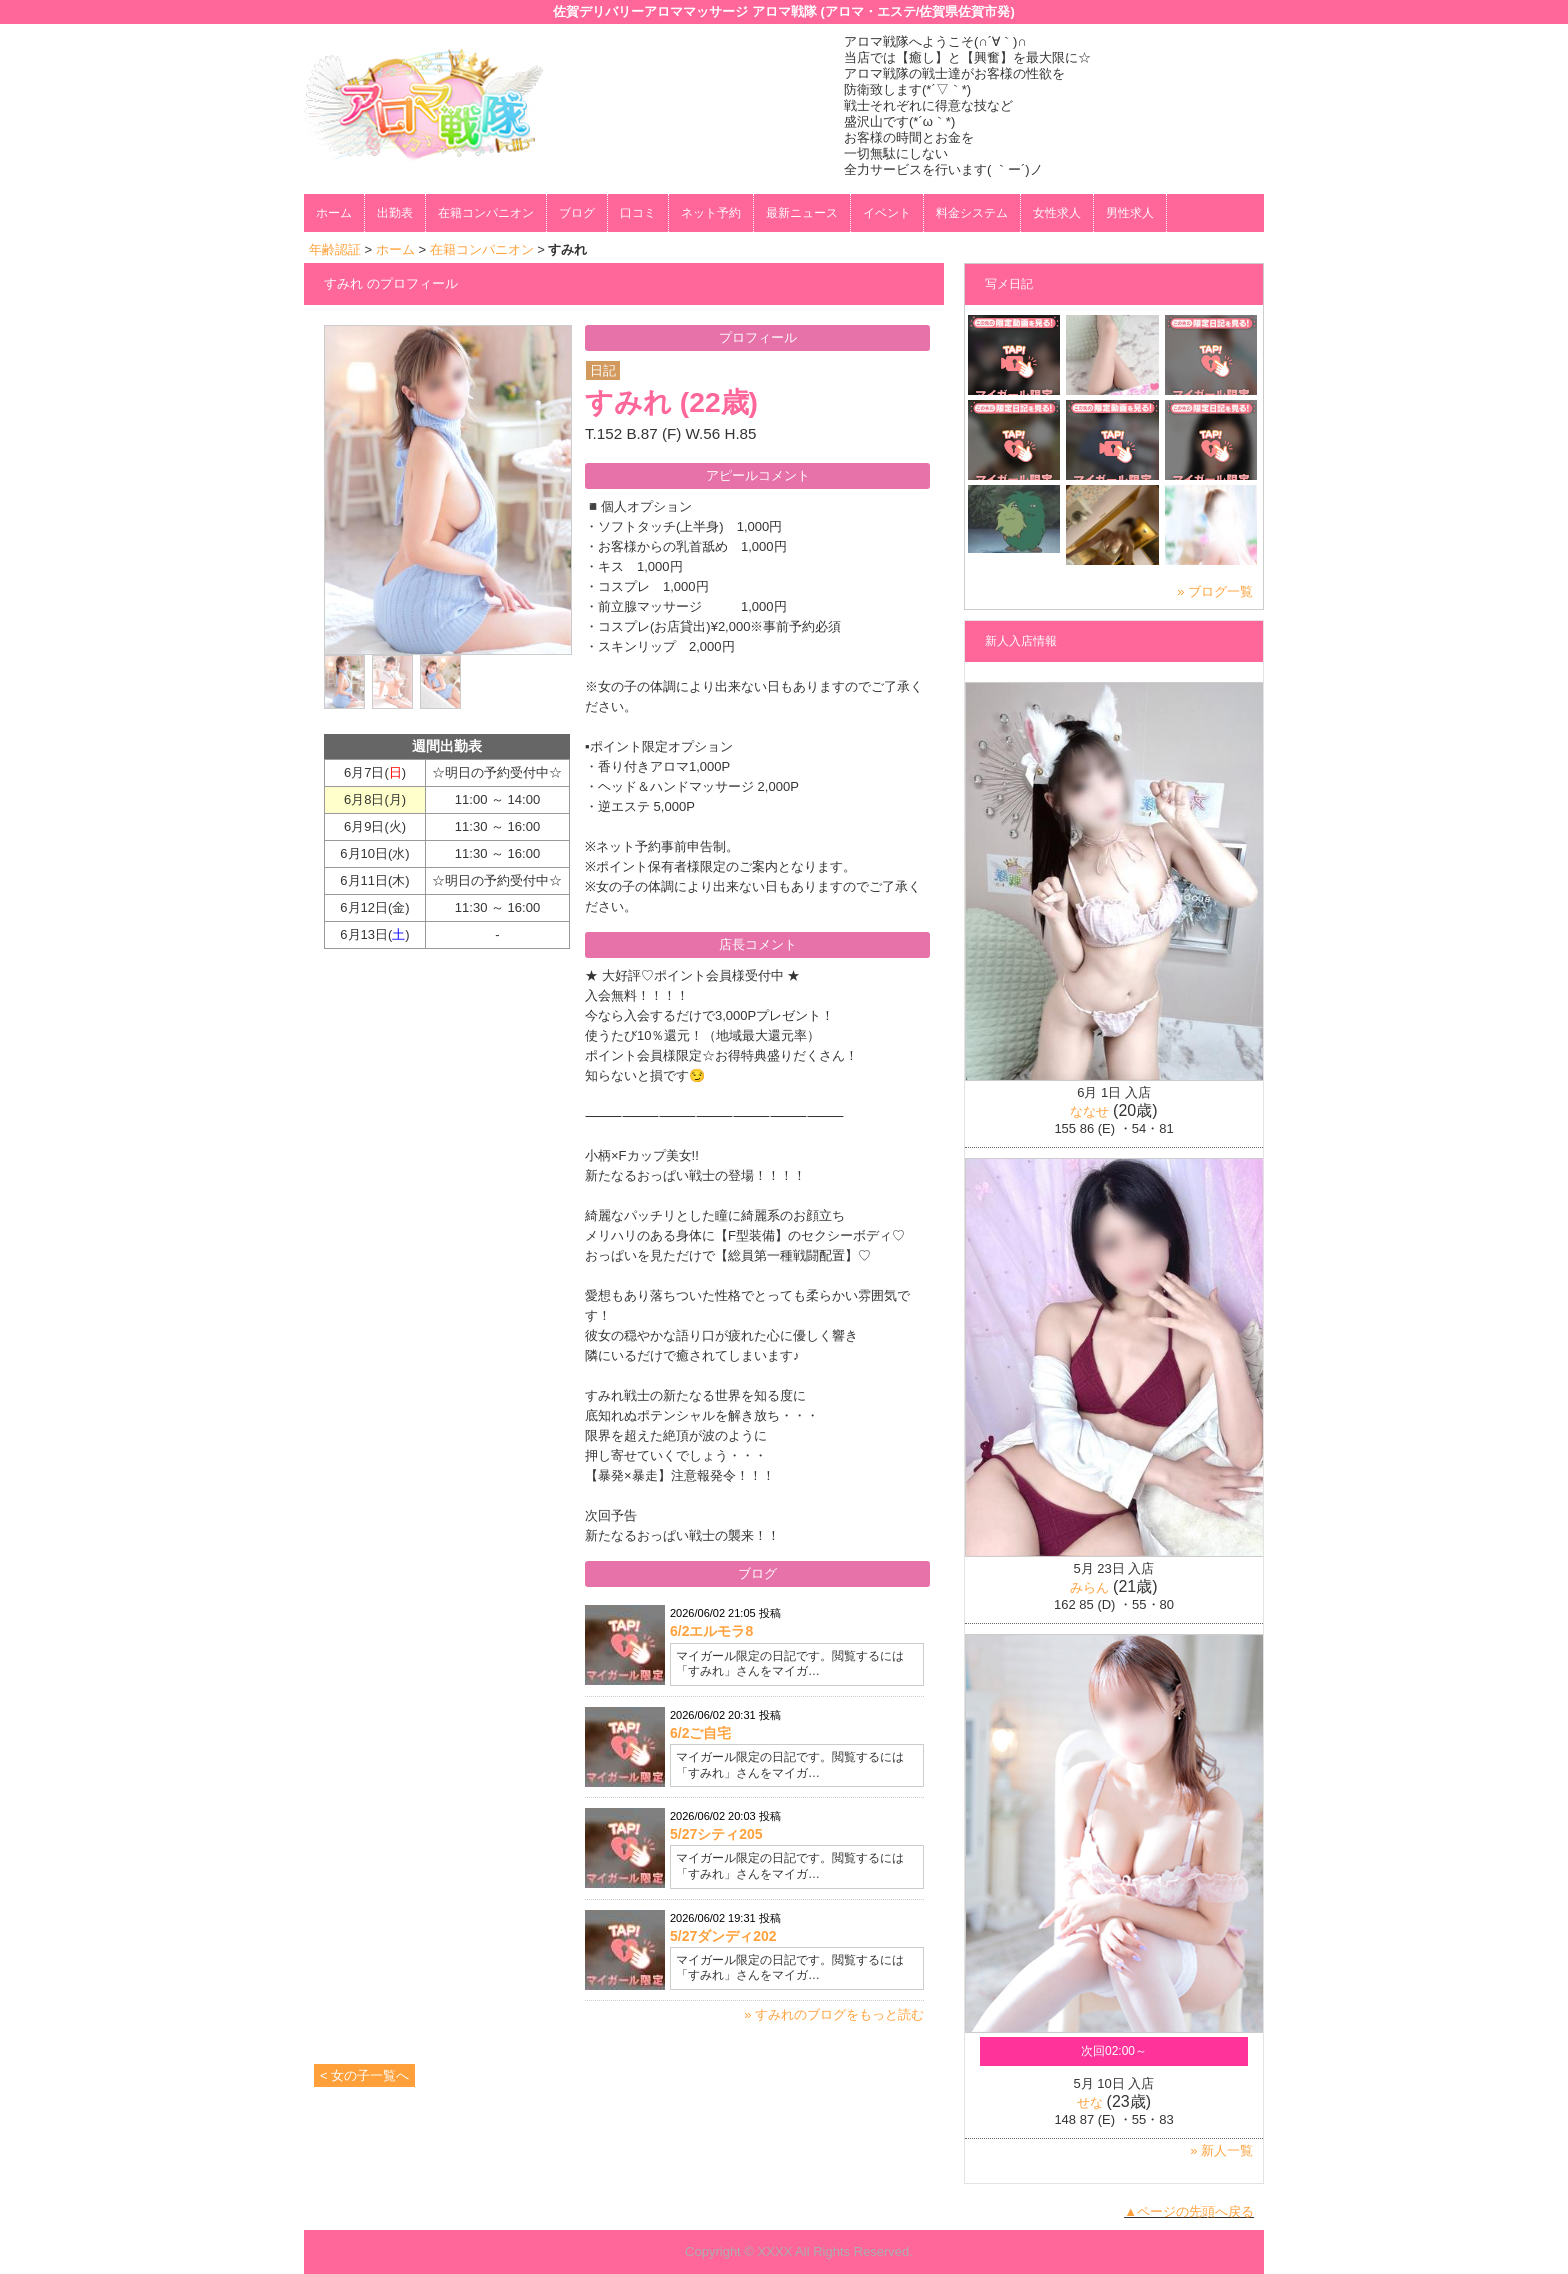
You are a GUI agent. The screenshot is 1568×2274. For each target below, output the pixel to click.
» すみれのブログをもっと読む (834, 2014)
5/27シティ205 (716, 1834)
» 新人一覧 (1221, 2150)
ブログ (577, 213)
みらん (1089, 1587)
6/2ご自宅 (700, 1733)
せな (1090, 2102)
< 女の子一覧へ (364, 2075)
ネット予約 (711, 213)
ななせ (1089, 1111)
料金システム (972, 213)
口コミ (638, 213)
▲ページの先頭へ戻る (1189, 2211)
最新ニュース (802, 213)
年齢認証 (335, 249)
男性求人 (1130, 213)
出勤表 (395, 213)
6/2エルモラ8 (711, 1631)
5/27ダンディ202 (723, 1936)
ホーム (334, 213)
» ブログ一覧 (1215, 591)
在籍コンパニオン (486, 213)
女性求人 (1057, 213)
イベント (887, 213)
